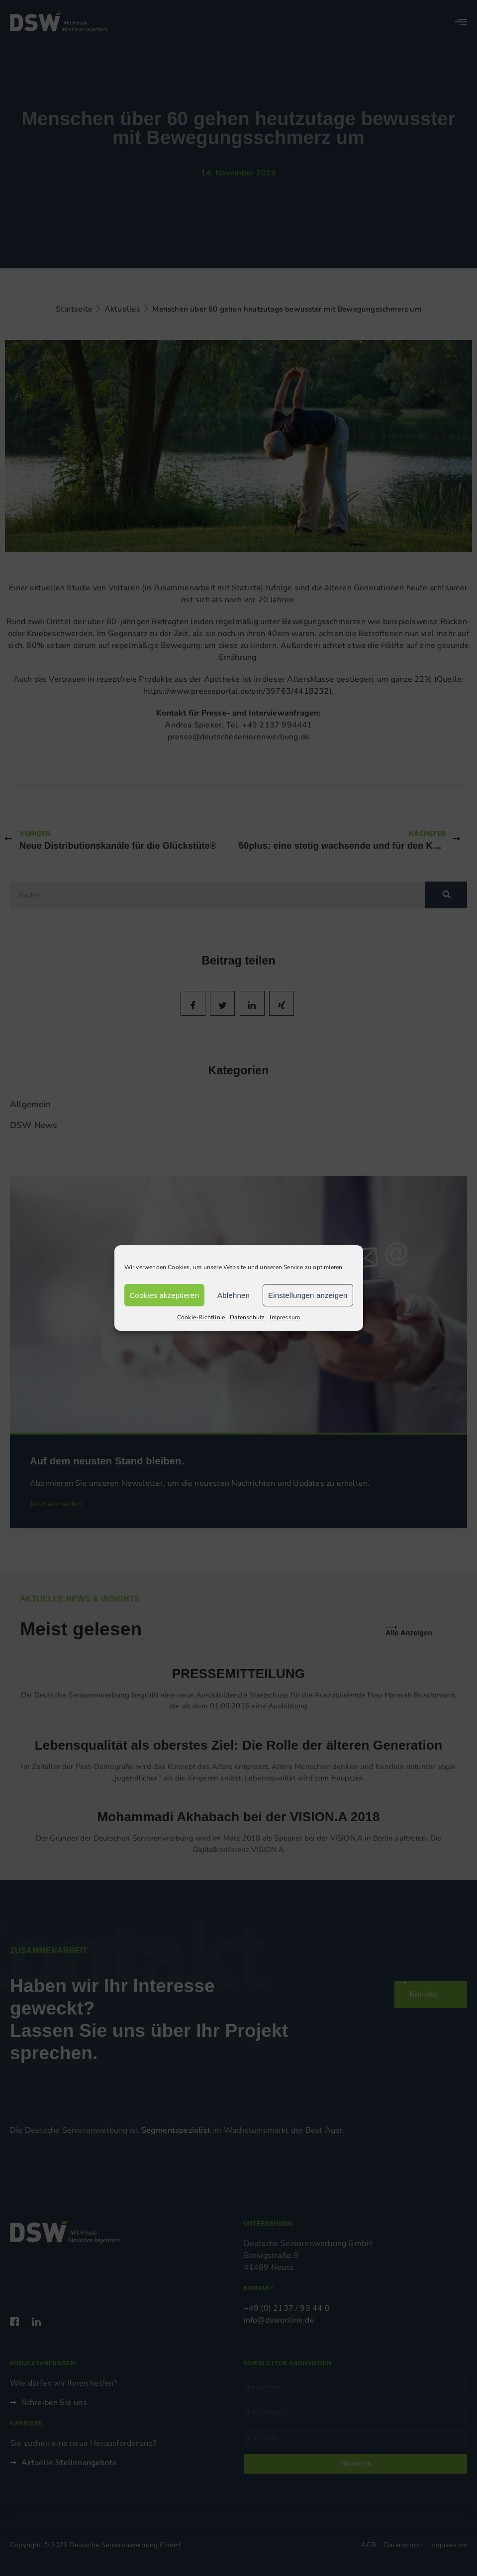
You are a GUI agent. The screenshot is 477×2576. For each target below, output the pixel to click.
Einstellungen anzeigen (308, 1295)
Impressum (285, 1317)
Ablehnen (233, 1295)
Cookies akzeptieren (164, 1295)
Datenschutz (247, 1317)
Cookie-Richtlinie (201, 1317)
